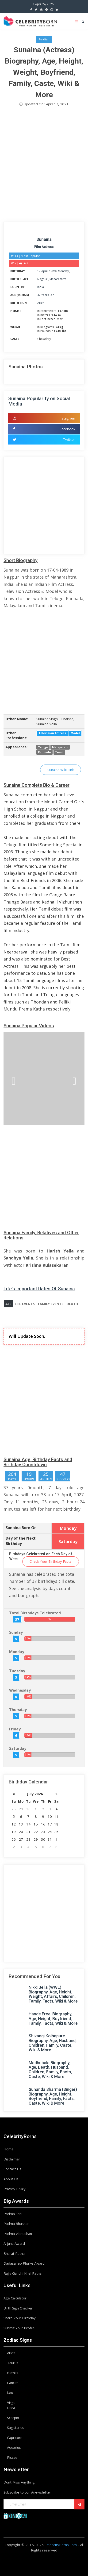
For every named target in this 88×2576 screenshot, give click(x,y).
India (40, 287)
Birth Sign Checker (18, 2308)
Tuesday (17, 1670)
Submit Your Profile (19, 2328)
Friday (15, 1729)
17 (39, 271)
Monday (63, 271)
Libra (11, 2407)
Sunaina (44, 239)
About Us (11, 2179)
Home (9, 2149)
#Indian (44, 39)
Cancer (12, 2382)
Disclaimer (12, 2159)
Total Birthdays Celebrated (35, 1612)
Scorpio (13, 2417)
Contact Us (12, 2169)
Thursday (18, 1709)
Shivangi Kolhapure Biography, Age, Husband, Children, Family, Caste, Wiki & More (53, 2042)
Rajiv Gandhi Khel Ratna (23, 2273)
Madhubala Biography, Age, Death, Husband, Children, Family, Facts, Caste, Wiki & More (50, 2069)
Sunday (16, 1632)
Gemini (12, 2372)
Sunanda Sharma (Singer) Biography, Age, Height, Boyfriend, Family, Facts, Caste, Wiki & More (53, 2096)
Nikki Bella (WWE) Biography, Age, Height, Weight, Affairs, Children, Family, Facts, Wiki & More (53, 1994)
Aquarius (14, 2447)
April (44, 271)
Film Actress (44, 247)
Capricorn (14, 2437)
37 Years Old (45, 295)
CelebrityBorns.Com (61, 2544)
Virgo (11, 2402)
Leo (10, 2392)
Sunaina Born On (21, 1527)
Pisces (12, 2457)
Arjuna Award (14, 2243)
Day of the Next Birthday (21, 1541)
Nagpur (42, 279)
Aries (40, 303)
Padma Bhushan (16, 2223)
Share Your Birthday (20, 2318)
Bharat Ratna (14, 2253)
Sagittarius (15, 2427)
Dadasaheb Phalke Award (24, 2263)
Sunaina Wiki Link (60, 769)
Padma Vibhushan (18, 2233)
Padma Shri (13, 2213)
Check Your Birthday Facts (51, 1561)
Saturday (17, 1748)
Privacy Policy (15, 2188)
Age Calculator (15, 2298)
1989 (52, 271)
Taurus (12, 2362)
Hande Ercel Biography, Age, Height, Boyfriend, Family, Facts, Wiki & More (53, 2018)
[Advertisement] (44, 165)
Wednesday (20, 1690)
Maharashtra (58, 279)
